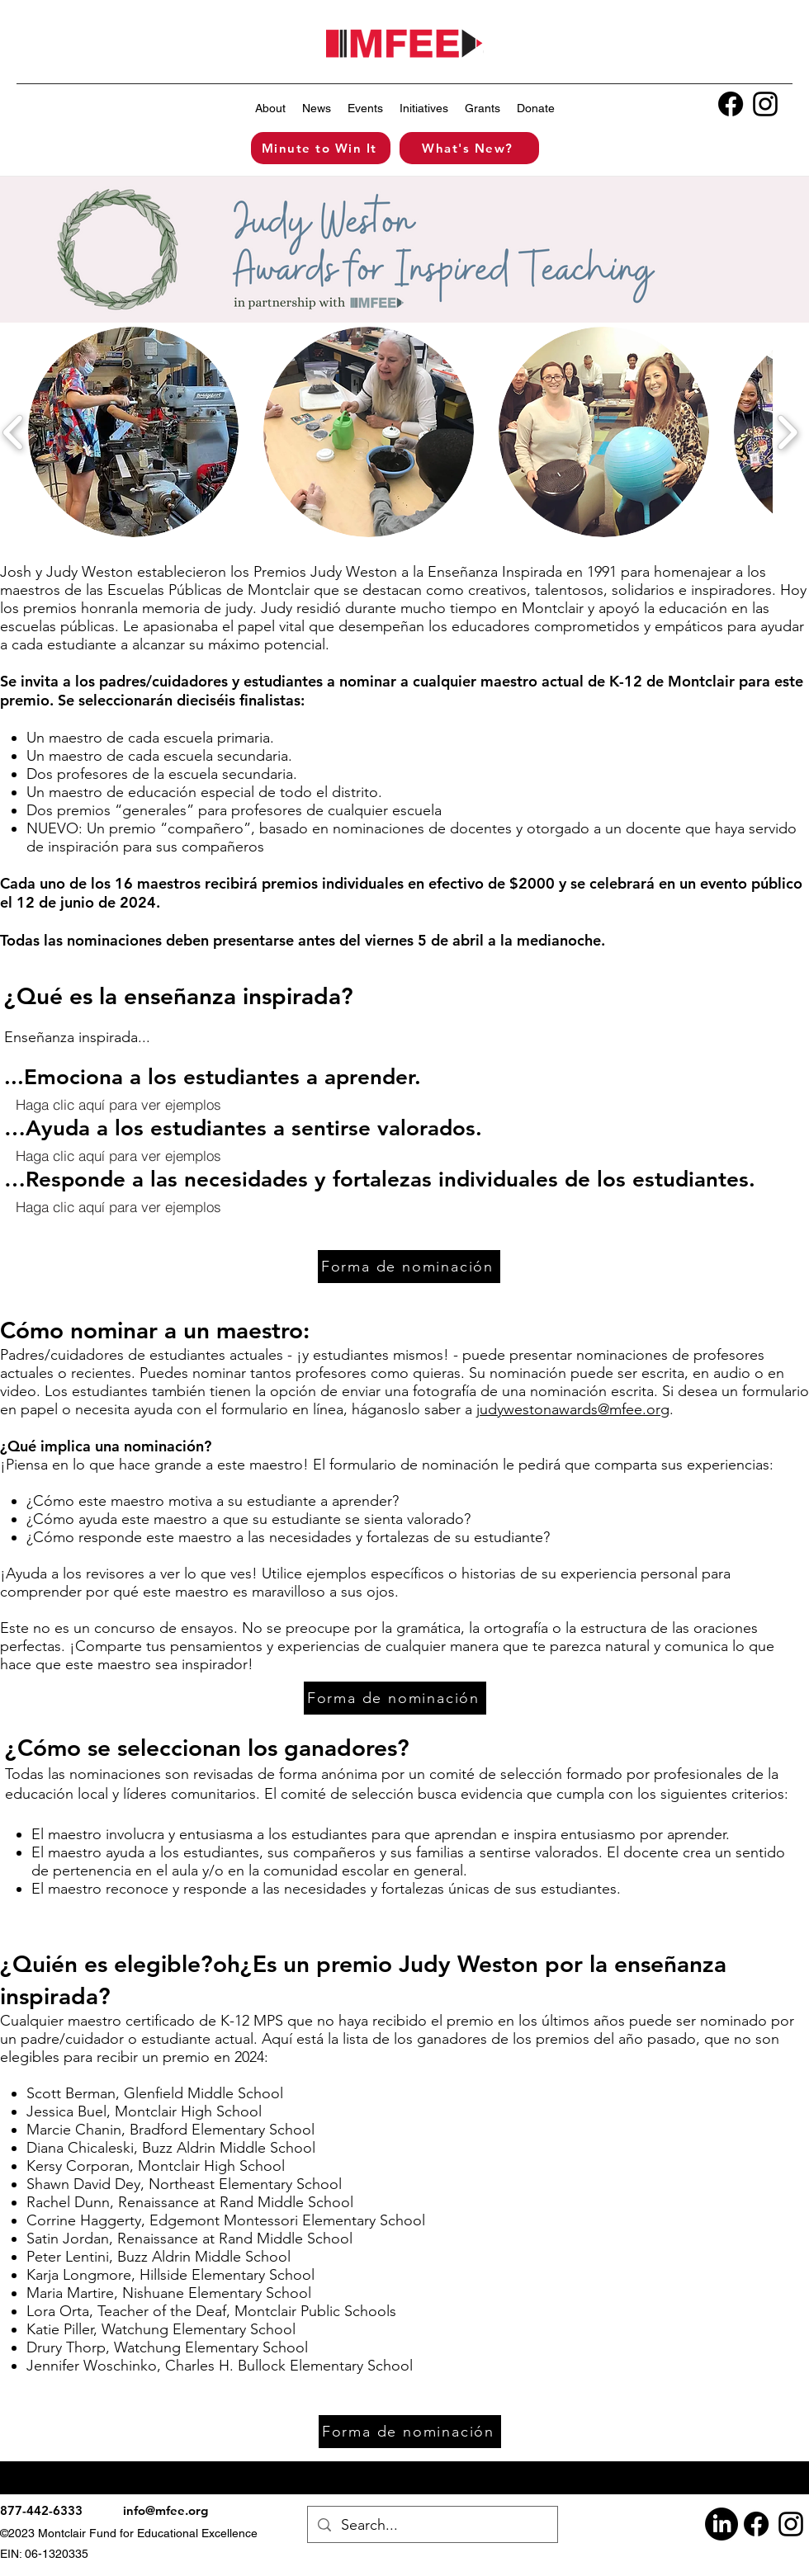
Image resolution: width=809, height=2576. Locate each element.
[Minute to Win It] (320, 148)
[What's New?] (469, 148)
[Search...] (432, 2524)
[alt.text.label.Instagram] (765, 103)
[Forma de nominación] (409, 1266)
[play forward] (787, 432)
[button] (270, 108)
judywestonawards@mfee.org (572, 1409)
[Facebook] (730, 103)
